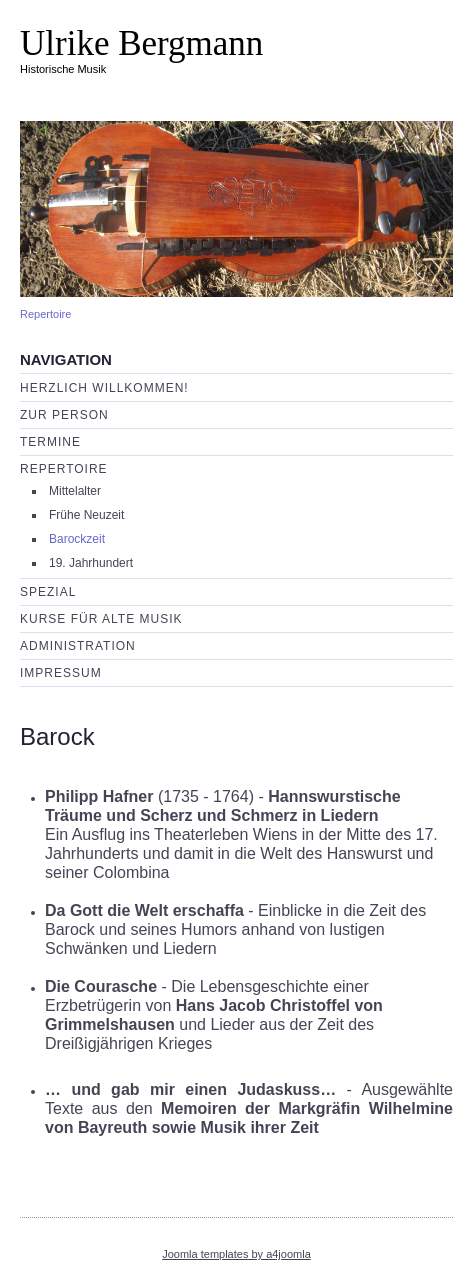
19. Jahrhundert (91, 563)
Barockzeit (77, 539)
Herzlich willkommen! (104, 388)
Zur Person (64, 415)
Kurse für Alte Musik (101, 619)
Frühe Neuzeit (86, 515)
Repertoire (45, 314)
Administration (78, 646)
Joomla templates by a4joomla (236, 1254)
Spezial (48, 592)
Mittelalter (75, 491)
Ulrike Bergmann (141, 43)
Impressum (61, 673)
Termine (50, 442)
